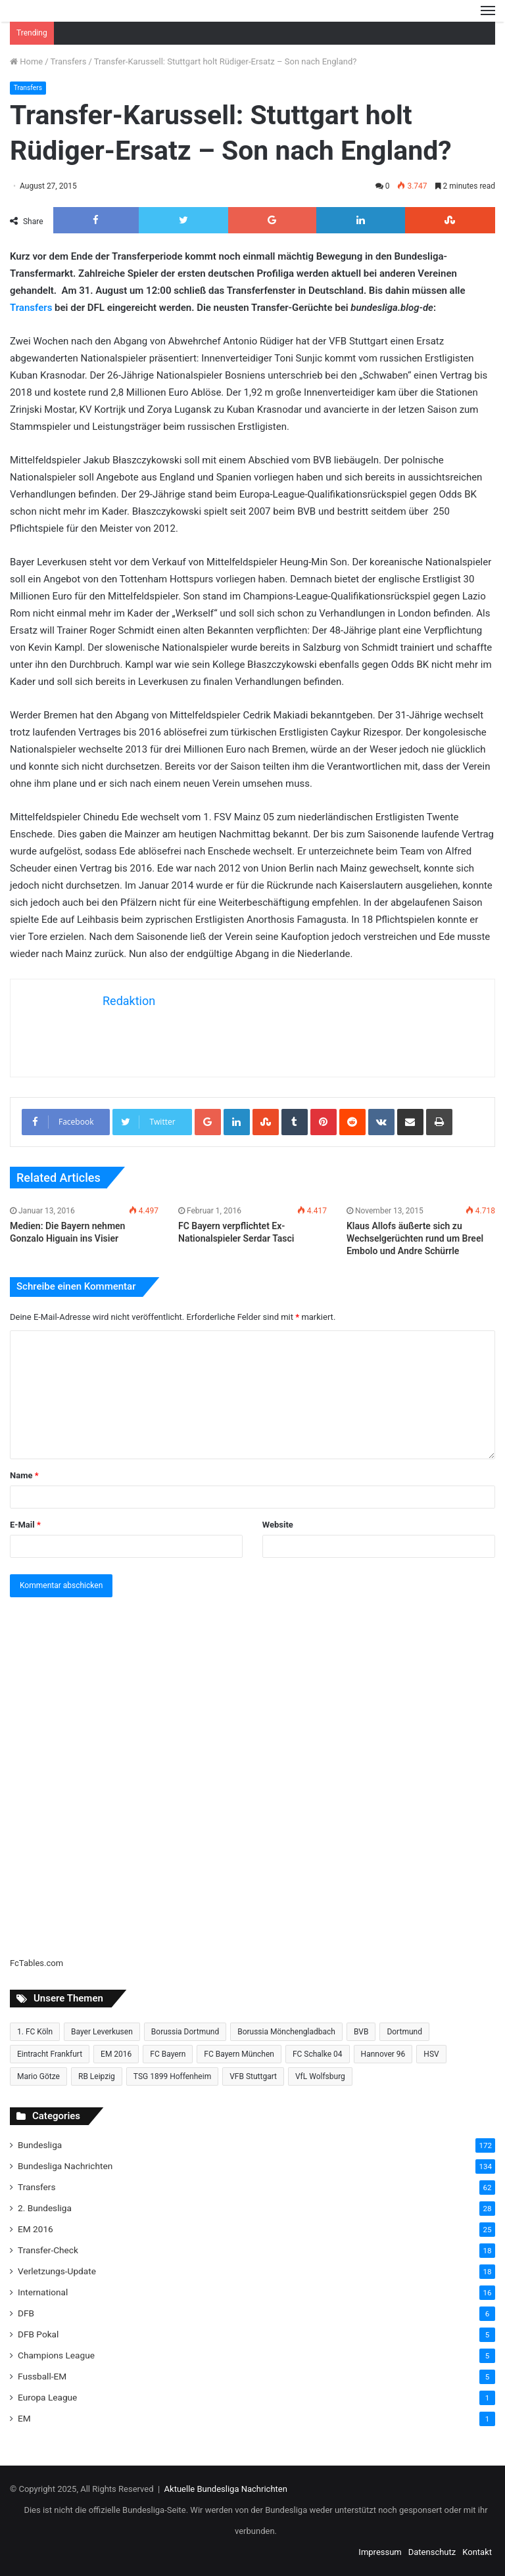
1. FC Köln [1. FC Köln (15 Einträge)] (35, 2031)
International (43, 2292)
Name (24, 1475)
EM (24, 2418)
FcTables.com (36, 1963)
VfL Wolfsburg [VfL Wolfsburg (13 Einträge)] (320, 2076)
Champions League (56, 2355)
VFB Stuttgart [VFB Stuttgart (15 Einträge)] (253, 2076)
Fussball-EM (42, 2376)
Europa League (47, 2397)
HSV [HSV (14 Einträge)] (431, 2054)
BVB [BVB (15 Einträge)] (361, 2031)
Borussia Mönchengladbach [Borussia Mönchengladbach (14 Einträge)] (286, 2031)
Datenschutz (432, 2552)
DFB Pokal (38, 2334)
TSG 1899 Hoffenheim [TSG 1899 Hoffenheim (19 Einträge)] (172, 2076)
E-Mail (25, 1525)
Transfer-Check (48, 2250)
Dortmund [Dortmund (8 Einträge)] (404, 2031)
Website (277, 1525)
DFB (26, 2313)
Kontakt (477, 2552)
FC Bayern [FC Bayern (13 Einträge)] (167, 2054)
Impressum (379, 2552)
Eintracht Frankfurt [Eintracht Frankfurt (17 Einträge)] (49, 2054)
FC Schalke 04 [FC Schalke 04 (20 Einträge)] (318, 2054)
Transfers (69, 61)
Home (26, 61)
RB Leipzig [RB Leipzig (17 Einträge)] (96, 2076)
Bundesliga (40, 2145)
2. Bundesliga (45, 2208)
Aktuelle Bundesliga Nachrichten (225, 2489)
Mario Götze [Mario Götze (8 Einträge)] (38, 2076)
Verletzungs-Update (57, 2271)
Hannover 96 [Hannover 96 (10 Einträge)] (383, 2054)
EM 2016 (35, 2229)
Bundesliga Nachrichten (65, 2166)
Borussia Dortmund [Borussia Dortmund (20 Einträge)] (185, 2031)
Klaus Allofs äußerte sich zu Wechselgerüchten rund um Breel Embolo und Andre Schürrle (415, 1238)
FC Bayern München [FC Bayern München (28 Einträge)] (239, 2054)
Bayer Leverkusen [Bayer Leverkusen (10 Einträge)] (102, 2031)
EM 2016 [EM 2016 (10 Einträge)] (116, 2054)
